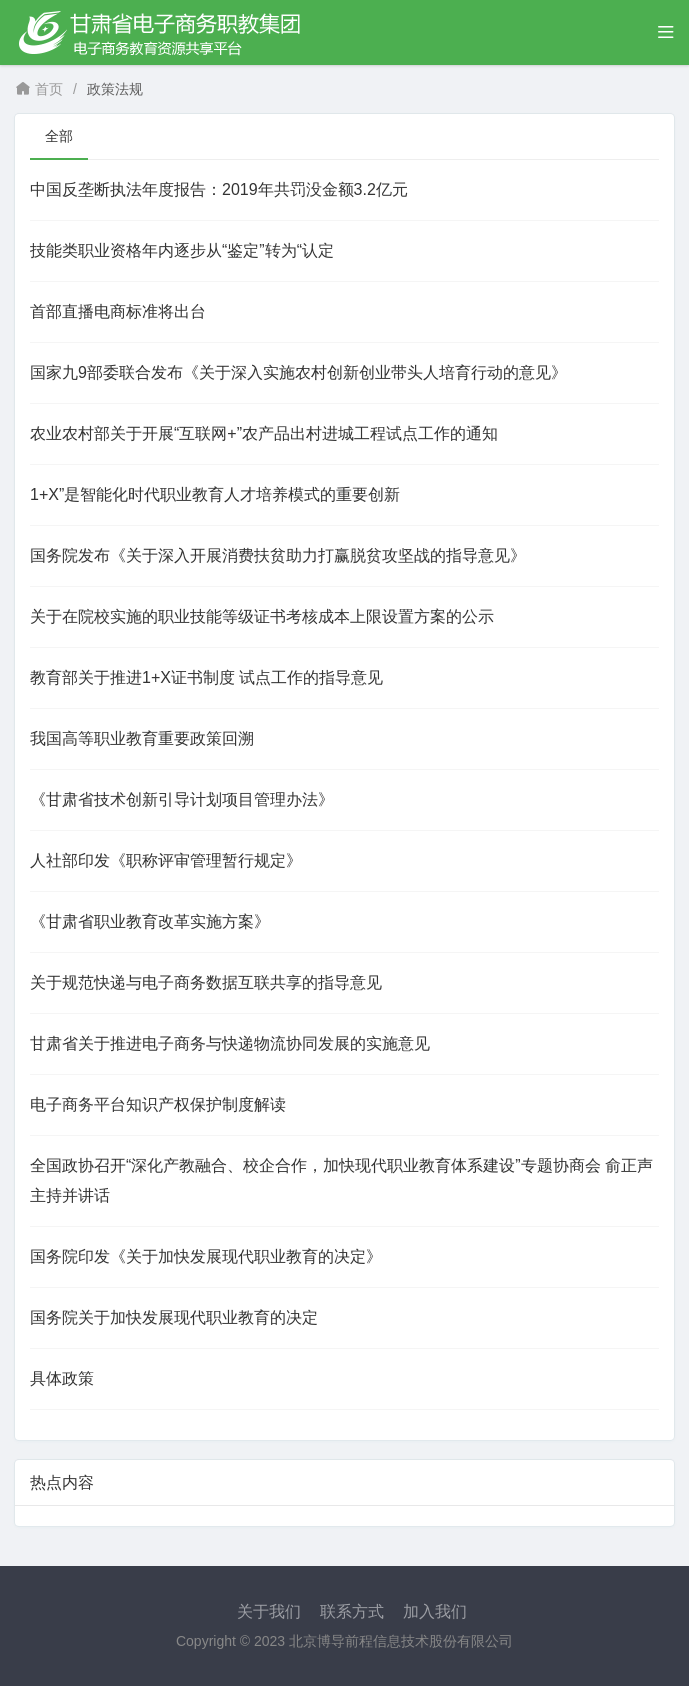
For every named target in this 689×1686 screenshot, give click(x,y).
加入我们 (435, 1611)
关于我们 (269, 1611)
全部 (59, 136)
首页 (39, 89)
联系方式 (352, 1611)
